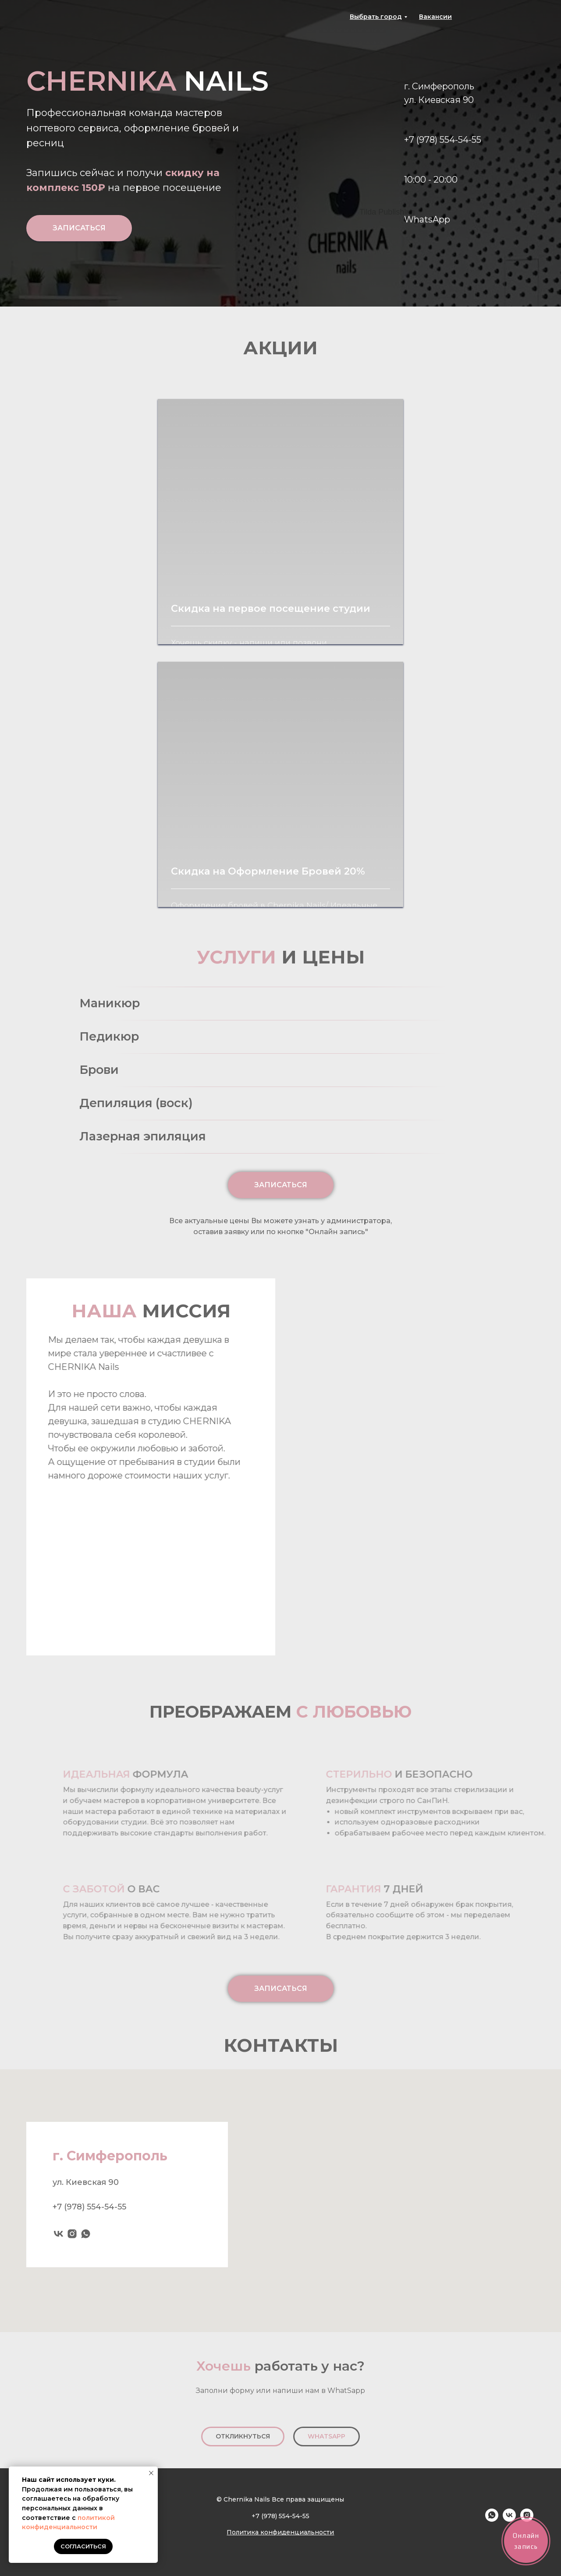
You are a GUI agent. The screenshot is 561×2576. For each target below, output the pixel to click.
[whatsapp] (85, 2235)
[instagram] (72, 2235)
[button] (435, 17)
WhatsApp (427, 219)
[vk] (58, 2235)
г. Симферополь (439, 86)
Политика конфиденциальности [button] (280, 2532)
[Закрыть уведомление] (151, 2473)
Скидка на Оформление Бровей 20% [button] (268, 871)
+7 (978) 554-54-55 (442, 139)
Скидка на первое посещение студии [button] (270, 608)
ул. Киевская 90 (439, 100)
